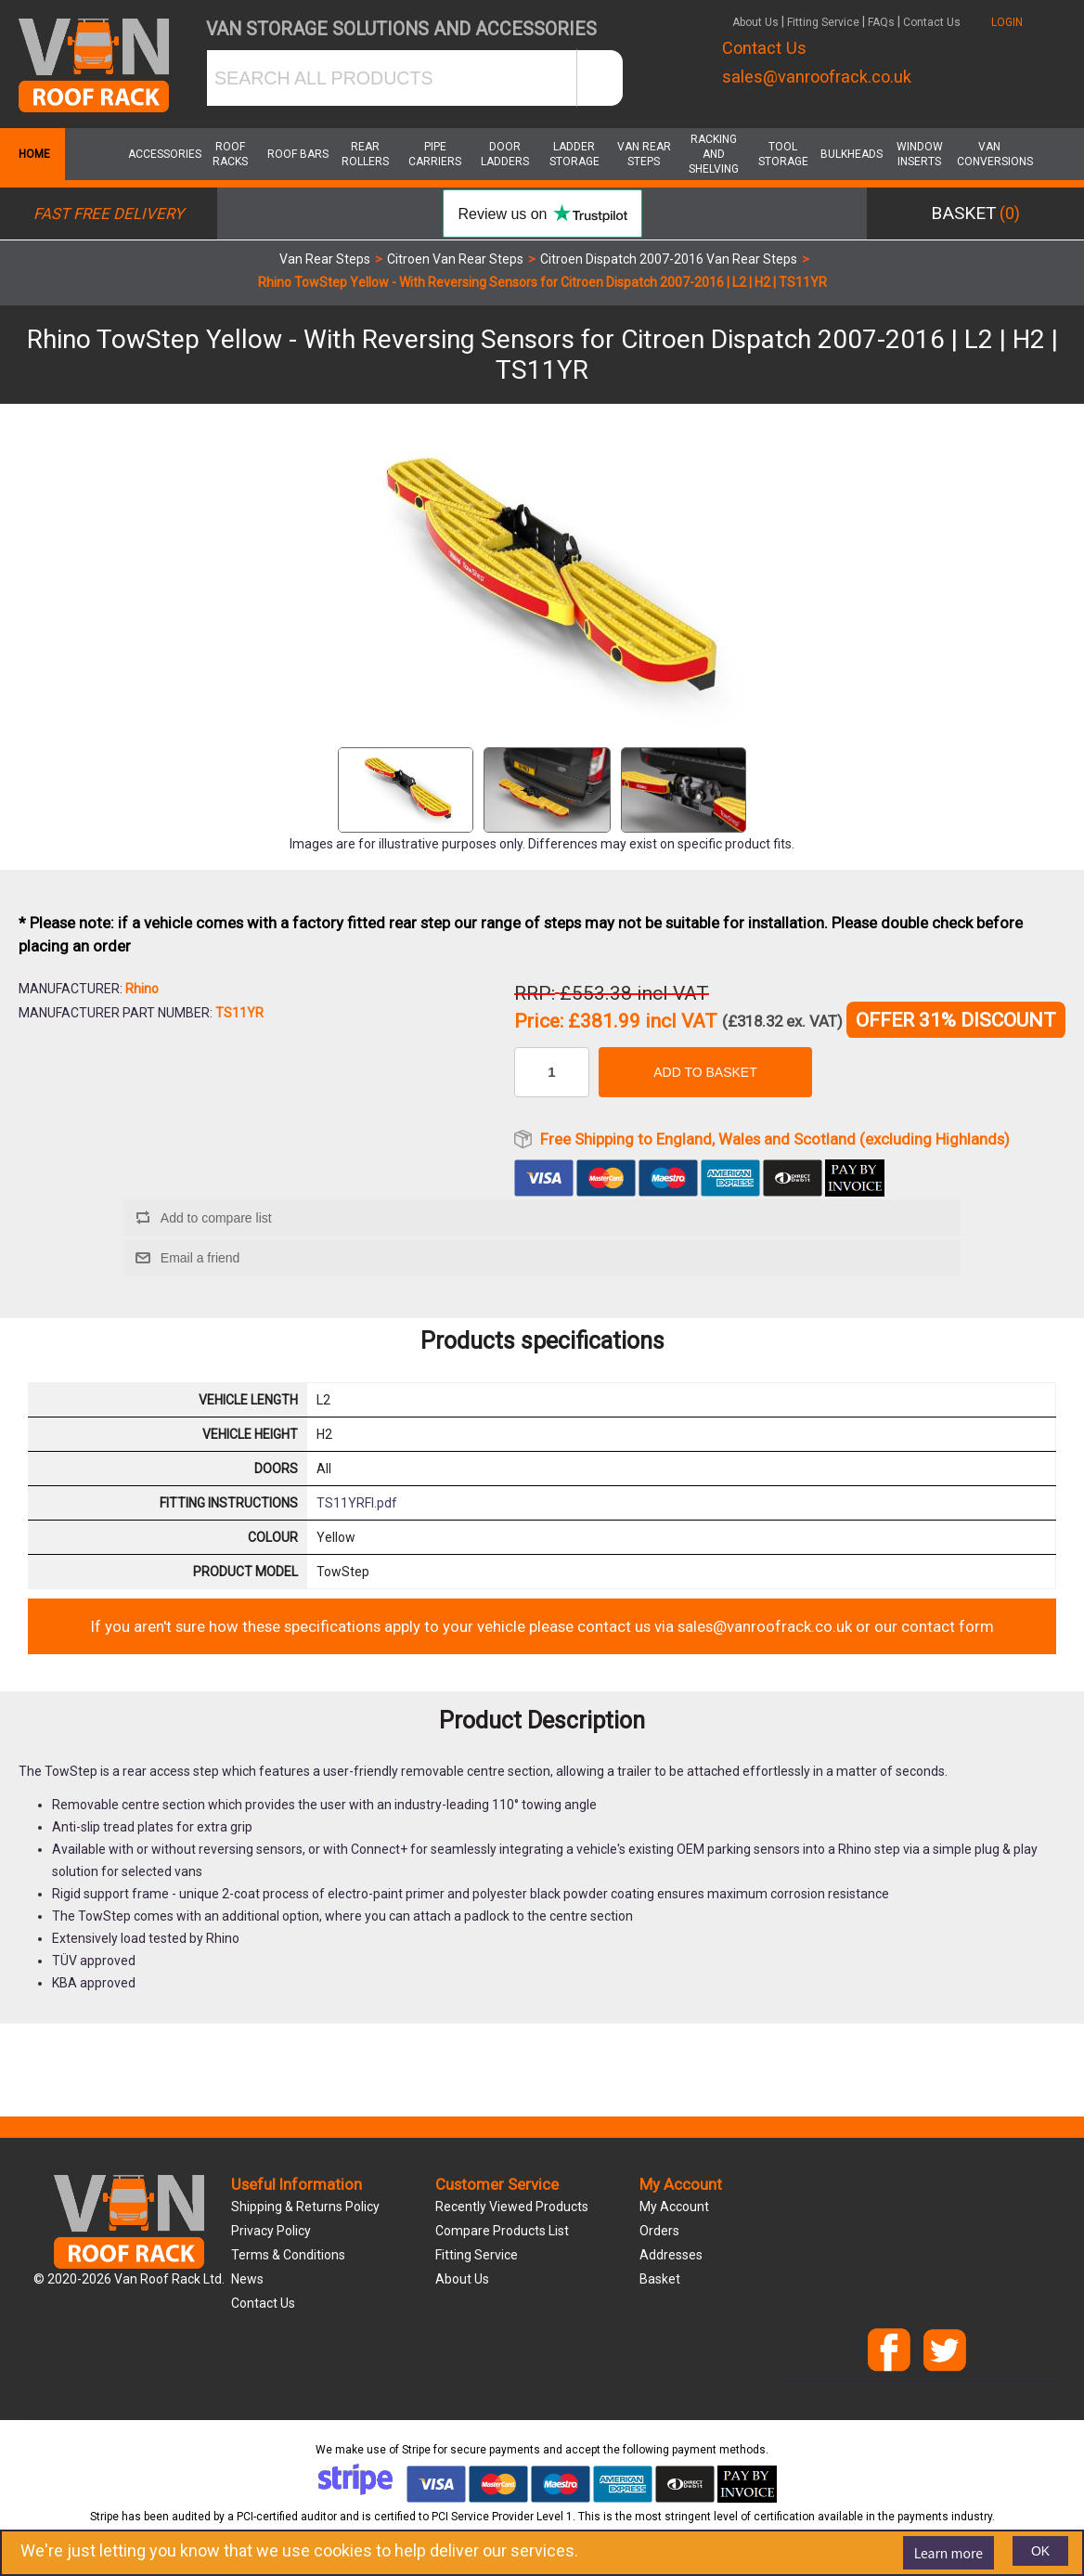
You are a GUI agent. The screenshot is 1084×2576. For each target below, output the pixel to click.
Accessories (160, 154)
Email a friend (200, 1257)
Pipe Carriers (434, 154)
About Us (755, 22)
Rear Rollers (365, 154)
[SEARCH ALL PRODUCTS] (391, 78)
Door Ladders (505, 154)
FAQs (881, 22)
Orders (659, 2230)
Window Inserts (920, 154)
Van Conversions (989, 154)
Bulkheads (851, 154)
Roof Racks (230, 154)
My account (674, 2206)
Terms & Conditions (288, 2254)
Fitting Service (823, 22)
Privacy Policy (271, 2230)
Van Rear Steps (644, 154)
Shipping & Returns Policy (305, 2206)
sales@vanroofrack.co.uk (816, 76)
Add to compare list (216, 1217)
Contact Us (932, 22)
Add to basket (705, 1072)
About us (462, 2279)
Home (32, 154)
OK (1040, 2551)
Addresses (671, 2254)
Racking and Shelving (714, 154)
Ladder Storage (574, 154)
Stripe (416, 2449)
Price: (538, 1022)
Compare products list (502, 2230)
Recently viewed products (511, 2206)
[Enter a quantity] (551, 1072)
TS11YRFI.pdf (356, 1502)
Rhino (142, 988)
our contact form (934, 1626)
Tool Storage (783, 154)
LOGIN (1007, 22)
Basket (659, 2279)
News (247, 2279)
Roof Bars (298, 154)
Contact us (263, 2303)
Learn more (948, 2553)
